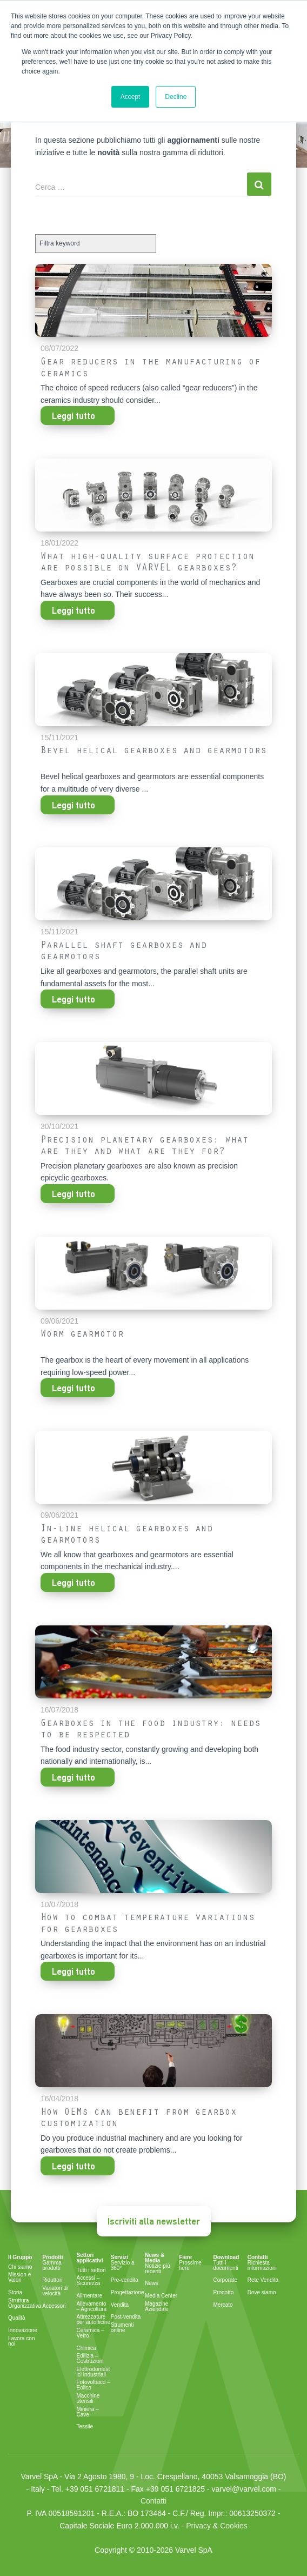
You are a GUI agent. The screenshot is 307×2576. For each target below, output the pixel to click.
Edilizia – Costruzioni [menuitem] (90, 2358)
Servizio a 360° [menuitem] (123, 2265)
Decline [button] (175, 97)
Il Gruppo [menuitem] (20, 2257)
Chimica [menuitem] (86, 2348)
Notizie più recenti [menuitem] (157, 2268)
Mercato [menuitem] (223, 2305)
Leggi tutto (73, 415)
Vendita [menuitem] (120, 2305)
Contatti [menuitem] (258, 2257)
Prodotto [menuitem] (223, 2292)
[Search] (140, 187)
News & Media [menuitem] (154, 2258)
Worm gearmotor (82, 1335)
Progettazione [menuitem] (127, 2292)
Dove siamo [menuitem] (262, 2292)
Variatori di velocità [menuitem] (55, 2291)
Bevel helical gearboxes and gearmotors (153, 751)
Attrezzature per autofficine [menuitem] (94, 2319)
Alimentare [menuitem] (90, 2296)
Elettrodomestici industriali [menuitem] (93, 2372)
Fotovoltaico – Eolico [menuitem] (93, 2385)
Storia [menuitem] (15, 2292)
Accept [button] (131, 97)
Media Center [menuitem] (161, 2296)
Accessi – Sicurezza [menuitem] (89, 2280)
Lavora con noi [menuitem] (21, 2341)
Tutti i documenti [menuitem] (225, 2265)
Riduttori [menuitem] (52, 2280)
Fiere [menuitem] (185, 2257)
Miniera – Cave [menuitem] (88, 2412)
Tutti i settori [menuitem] (91, 2270)
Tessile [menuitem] (85, 2426)
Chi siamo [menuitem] (20, 2267)
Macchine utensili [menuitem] (88, 2398)
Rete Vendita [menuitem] (263, 2280)
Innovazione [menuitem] (22, 2330)
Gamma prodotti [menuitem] (52, 2265)
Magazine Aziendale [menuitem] (157, 2306)
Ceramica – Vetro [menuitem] (90, 2333)
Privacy (198, 2525)
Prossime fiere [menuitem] (190, 2265)
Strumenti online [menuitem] (122, 2327)
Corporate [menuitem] (225, 2280)
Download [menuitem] (226, 2257)
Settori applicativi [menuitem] (90, 2258)
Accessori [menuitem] (53, 2306)
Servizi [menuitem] (119, 2257)
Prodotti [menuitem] (52, 2257)
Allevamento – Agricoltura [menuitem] (92, 2306)
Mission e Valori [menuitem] (19, 2277)
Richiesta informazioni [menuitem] (262, 2265)
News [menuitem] (151, 2283)
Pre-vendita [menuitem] (124, 2280)
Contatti (153, 2501)
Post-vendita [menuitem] (126, 2317)
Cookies (234, 2525)
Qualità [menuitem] (16, 2318)
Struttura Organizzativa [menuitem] (24, 2303)
